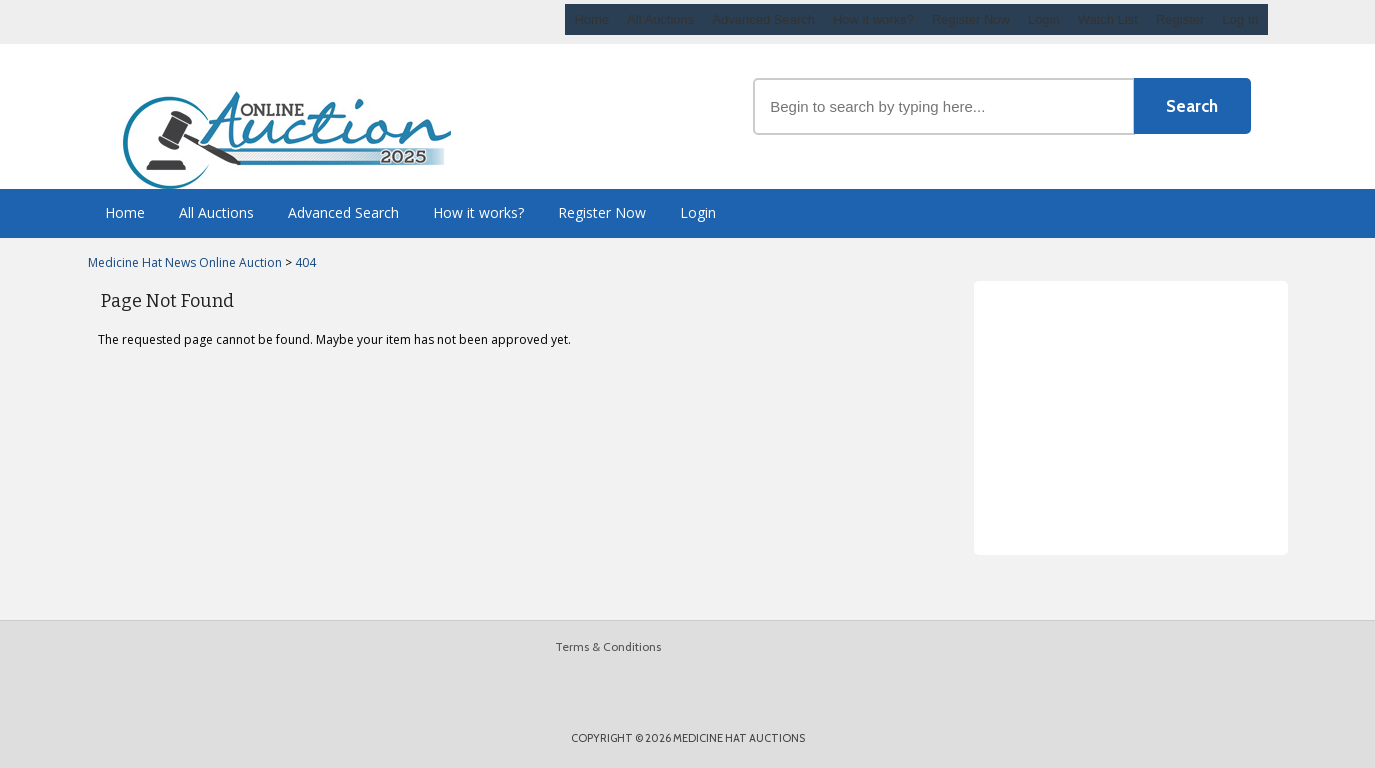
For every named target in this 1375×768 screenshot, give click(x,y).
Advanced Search (763, 19)
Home (591, 19)
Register (1180, 19)
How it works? (873, 19)
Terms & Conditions (608, 646)
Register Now (971, 19)
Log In (1240, 19)
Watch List (1108, 19)
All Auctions (660, 19)
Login (1044, 19)
